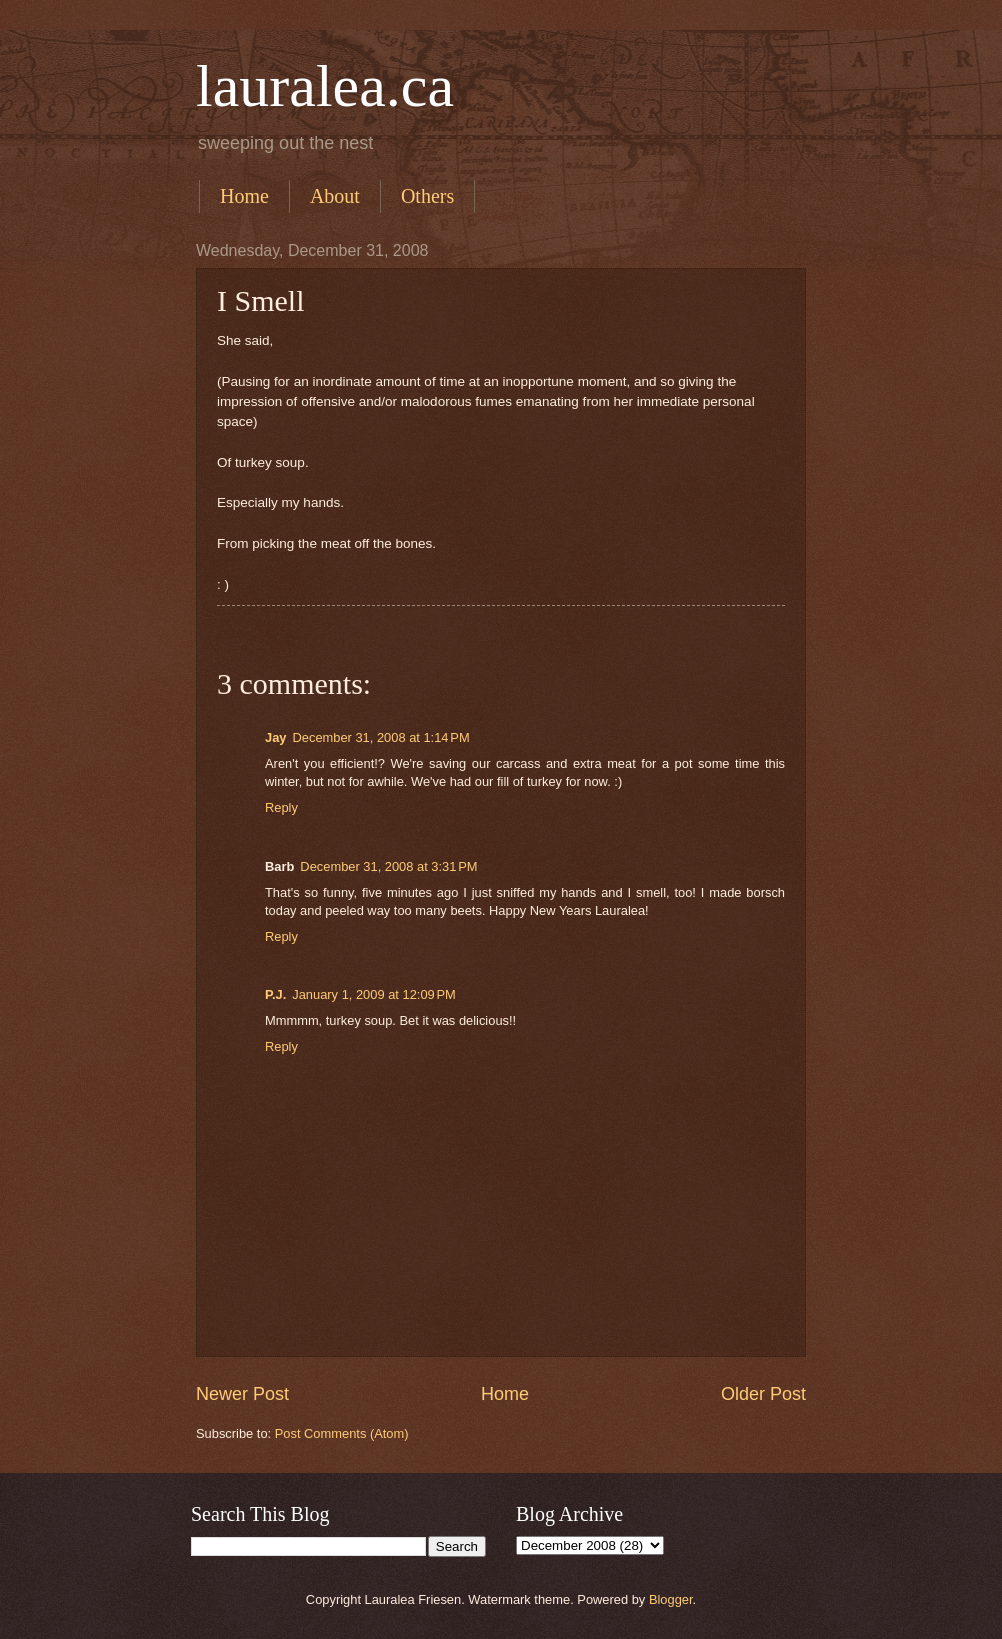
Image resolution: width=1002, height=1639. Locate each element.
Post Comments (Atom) (342, 1433)
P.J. (275, 994)
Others (427, 196)
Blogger (671, 1599)
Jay (275, 737)
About (335, 196)
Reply (281, 807)
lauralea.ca (325, 86)
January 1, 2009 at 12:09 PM (374, 994)
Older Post (763, 1394)
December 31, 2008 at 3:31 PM (388, 866)
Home (244, 196)
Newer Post (242, 1394)
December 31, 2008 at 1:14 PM (380, 737)
